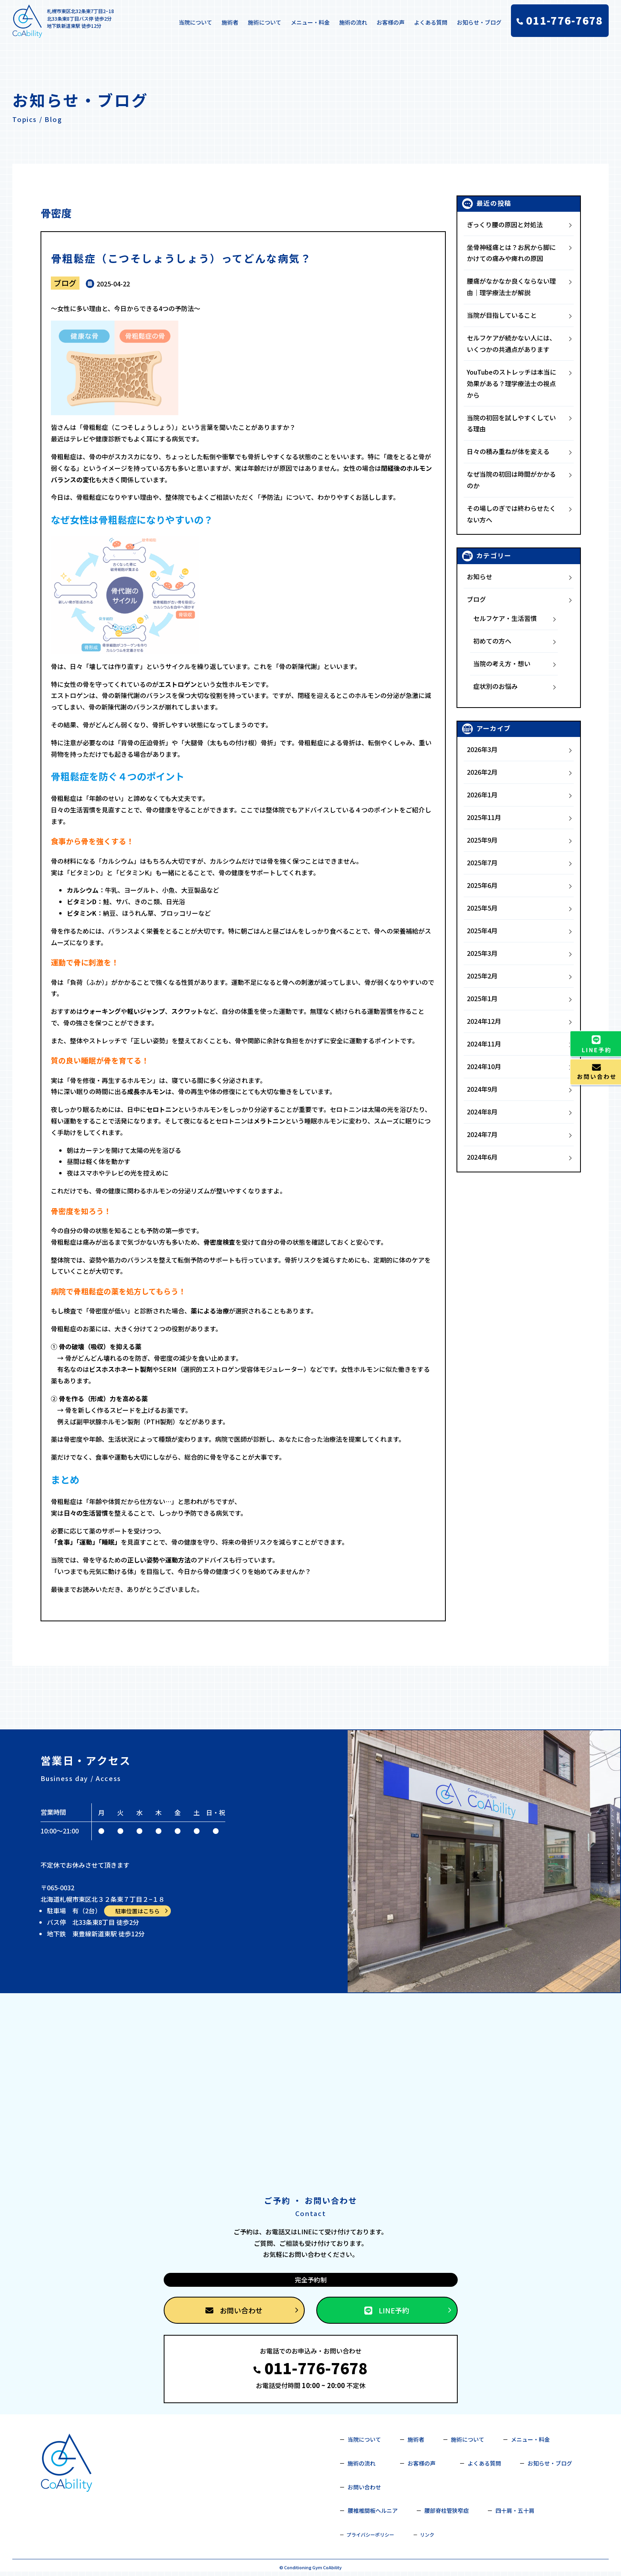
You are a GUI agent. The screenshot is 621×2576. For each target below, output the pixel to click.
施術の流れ (353, 22)
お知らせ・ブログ (479, 22)
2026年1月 (482, 794)
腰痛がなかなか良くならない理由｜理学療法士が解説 (511, 286)
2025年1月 (482, 998)
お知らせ (479, 576)
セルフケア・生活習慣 (505, 618)
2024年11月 (484, 1043)
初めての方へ (492, 641)
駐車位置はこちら (141, 1911)
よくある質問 (430, 22)
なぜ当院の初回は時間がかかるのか (511, 479)
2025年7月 (482, 862)
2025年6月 (482, 885)
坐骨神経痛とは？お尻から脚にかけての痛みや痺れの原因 (511, 252)
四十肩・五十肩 (514, 2510)
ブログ (65, 283)
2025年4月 (482, 930)
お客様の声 (390, 22)
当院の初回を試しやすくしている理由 (511, 423)
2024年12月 (484, 1021)
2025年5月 (482, 908)
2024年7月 (482, 1134)
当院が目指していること (502, 315)
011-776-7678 (310, 2368)
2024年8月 (482, 1111)
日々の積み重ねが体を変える (508, 451)
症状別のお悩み (495, 686)
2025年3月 (482, 953)
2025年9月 (482, 840)
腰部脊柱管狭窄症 (446, 2510)
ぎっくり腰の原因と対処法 (505, 224)
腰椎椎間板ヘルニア (373, 2510)
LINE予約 (407, 2310)
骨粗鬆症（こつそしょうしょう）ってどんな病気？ (181, 258)
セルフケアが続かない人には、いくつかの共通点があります (511, 343)
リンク (427, 2534)
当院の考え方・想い (501, 663)
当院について (195, 22)
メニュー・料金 (310, 22)
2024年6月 (482, 1157)
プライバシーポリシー (370, 2534)
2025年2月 (482, 976)
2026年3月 (482, 749)
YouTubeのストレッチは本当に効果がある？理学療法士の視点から (511, 383)
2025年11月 (484, 817)
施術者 (230, 22)
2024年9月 (482, 1089)
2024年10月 (484, 1066)
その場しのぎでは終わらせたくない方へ (511, 513)
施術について (264, 22)
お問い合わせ (251, 2310)
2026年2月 (482, 772)
